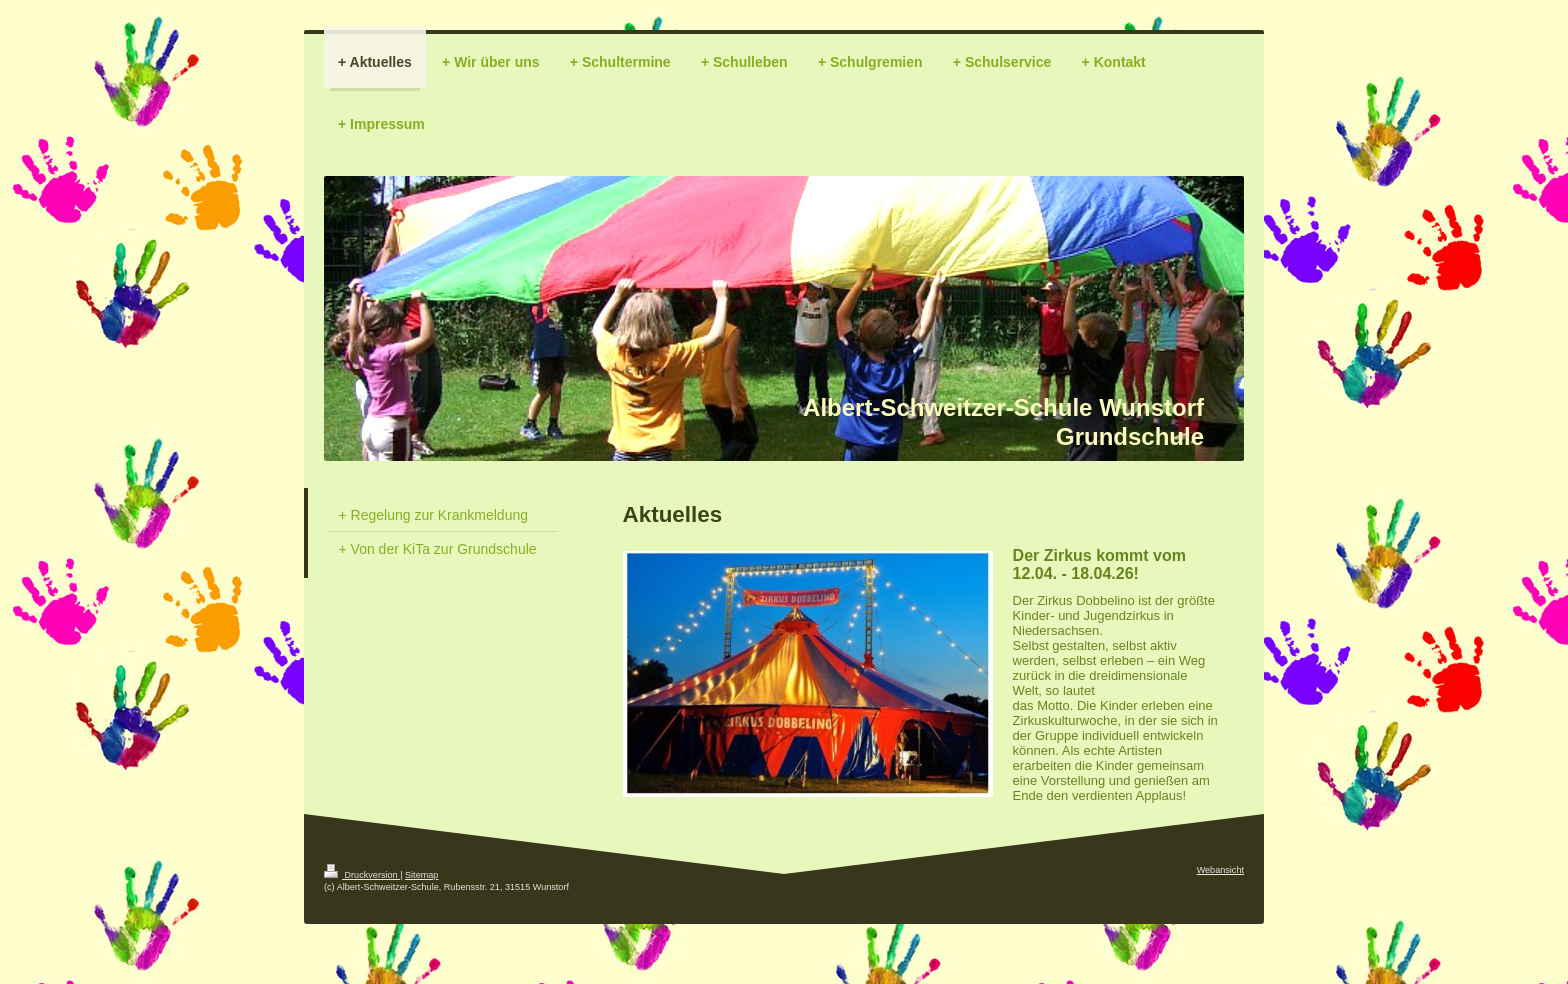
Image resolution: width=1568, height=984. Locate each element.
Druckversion (362, 875)
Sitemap (421, 875)
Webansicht (1220, 870)
